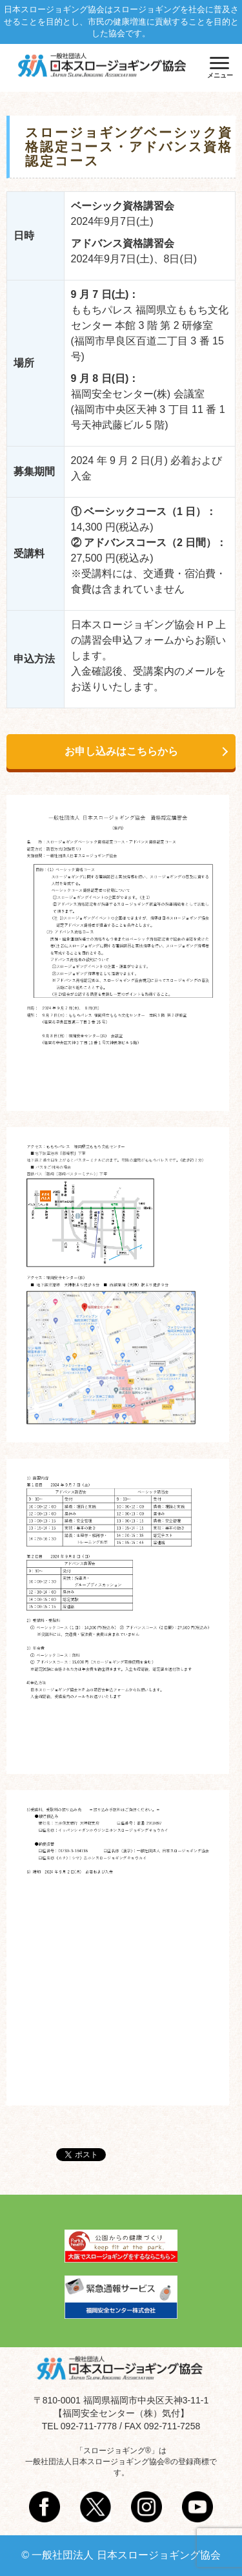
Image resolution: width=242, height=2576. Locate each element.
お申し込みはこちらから (121, 751)
